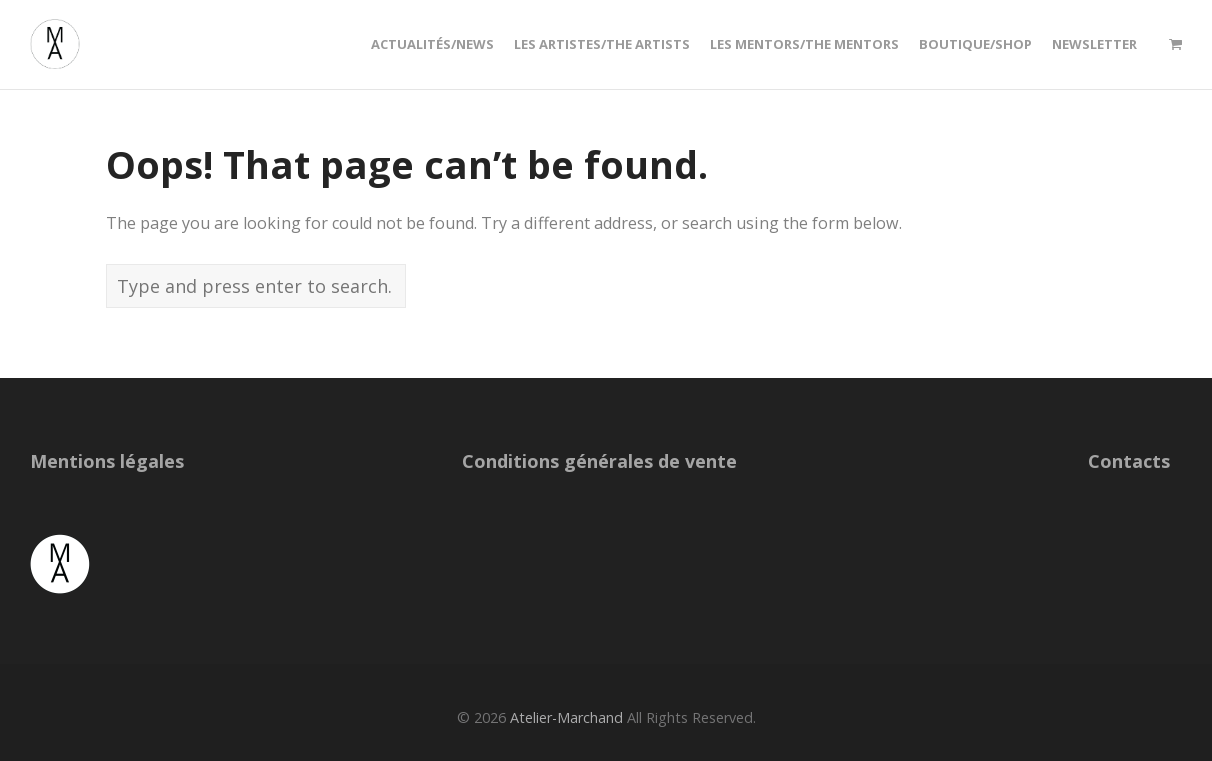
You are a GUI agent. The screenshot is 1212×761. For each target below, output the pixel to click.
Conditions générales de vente (599, 461)
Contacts (1129, 461)
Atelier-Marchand (566, 717)
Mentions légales (107, 461)
